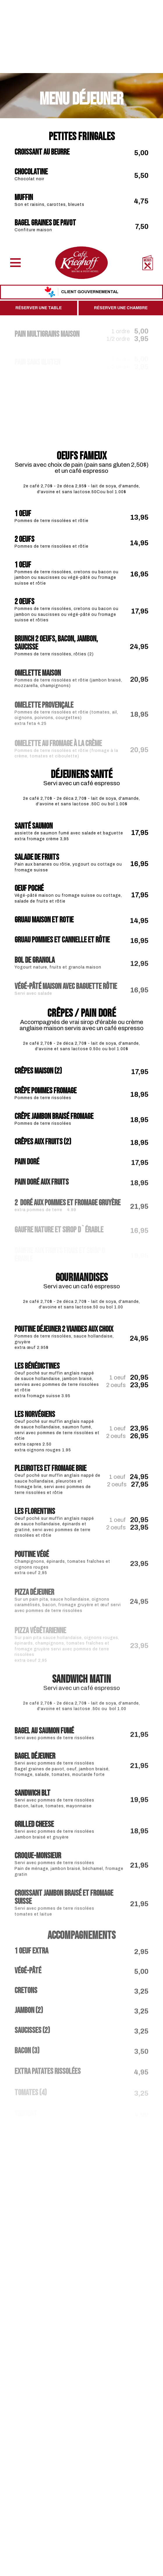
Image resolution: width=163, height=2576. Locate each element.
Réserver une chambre (121, 65)
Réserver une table (38, 65)
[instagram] (86, 2459)
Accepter (24, 2561)
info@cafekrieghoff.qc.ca (81, 2477)
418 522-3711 (88, 2471)
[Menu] (15, 20)
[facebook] (76, 2459)
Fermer (55, 2561)
